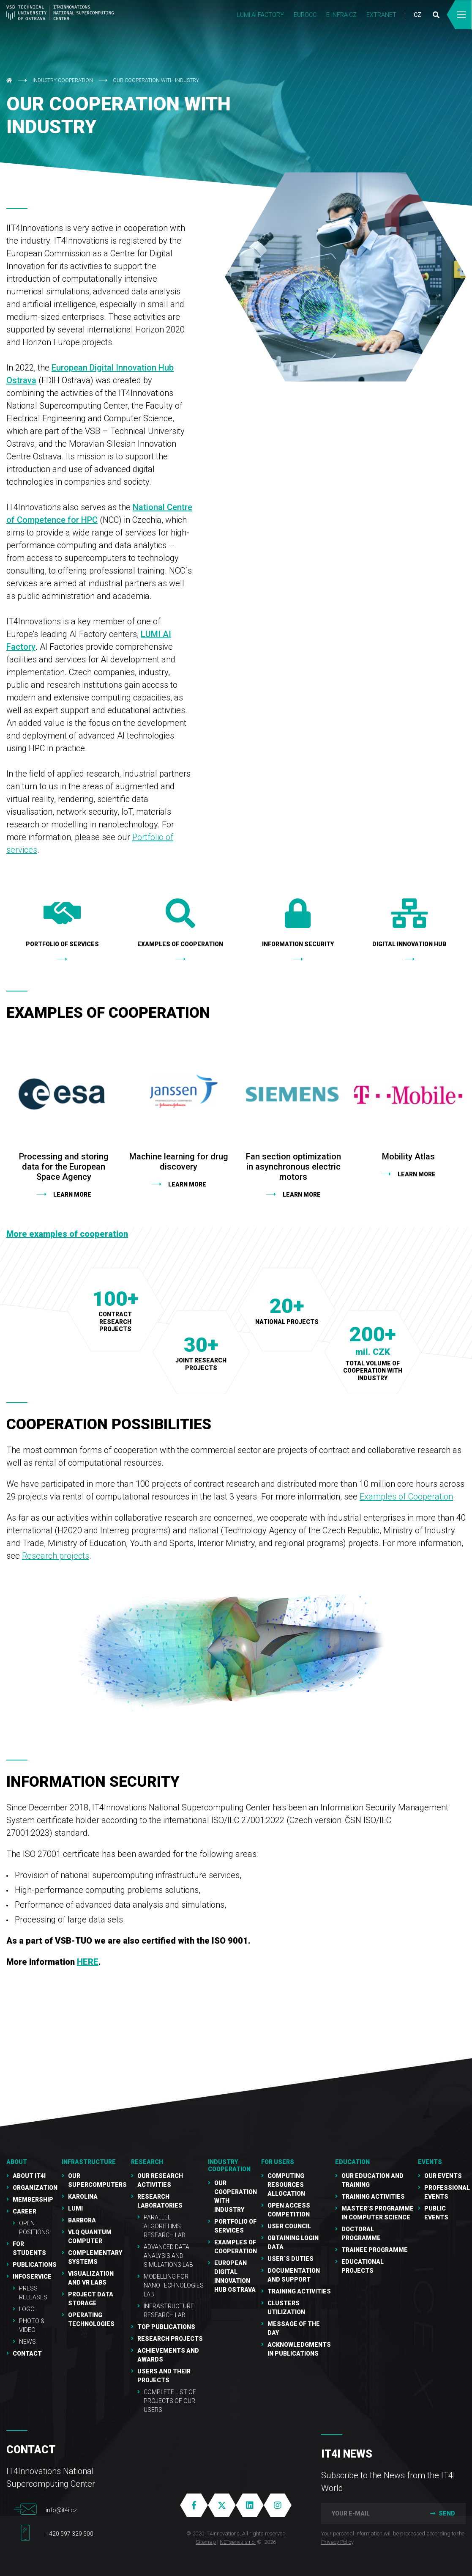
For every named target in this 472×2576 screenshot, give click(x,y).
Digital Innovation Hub (409, 922)
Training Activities (299, 2291)
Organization (35, 2187)
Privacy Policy (337, 2542)
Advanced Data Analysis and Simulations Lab (168, 2256)
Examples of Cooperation (406, 1496)
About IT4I (29, 2175)
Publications (35, 2264)
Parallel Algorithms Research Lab (165, 2226)
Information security (298, 922)
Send (441, 2513)
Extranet (381, 14)
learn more (302, 1194)
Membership (33, 2199)
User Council (289, 2226)
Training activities (373, 2196)
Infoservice (32, 2276)
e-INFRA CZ (341, 14)
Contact (27, 2353)
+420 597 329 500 (69, 2533)
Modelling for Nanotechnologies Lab (174, 2285)
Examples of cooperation (180, 922)
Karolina (83, 2196)
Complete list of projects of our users (170, 2401)
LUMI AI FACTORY (260, 14)
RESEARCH (147, 2162)
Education (352, 2162)
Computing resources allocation (286, 2184)
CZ (417, 14)
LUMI (75, 2208)
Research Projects (170, 2338)
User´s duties (290, 2258)
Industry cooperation (63, 80)
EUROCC (305, 14)
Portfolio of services (62, 922)
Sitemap (206, 2542)
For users (277, 2162)
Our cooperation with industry (156, 80)
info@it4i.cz (61, 2510)
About (16, 2162)
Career (24, 2211)
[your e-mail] (369, 2513)
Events (430, 2162)
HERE (87, 1962)
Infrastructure (89, 2162)
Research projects (55, 1556)
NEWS (27, 2341)
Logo (27, 2309)
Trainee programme (374, 2249)
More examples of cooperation (67, 1234)
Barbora (82, 2220)
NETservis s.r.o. (238, 2542)
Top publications (166, 2326)
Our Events (443, 2175)
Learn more (72, 1194)
